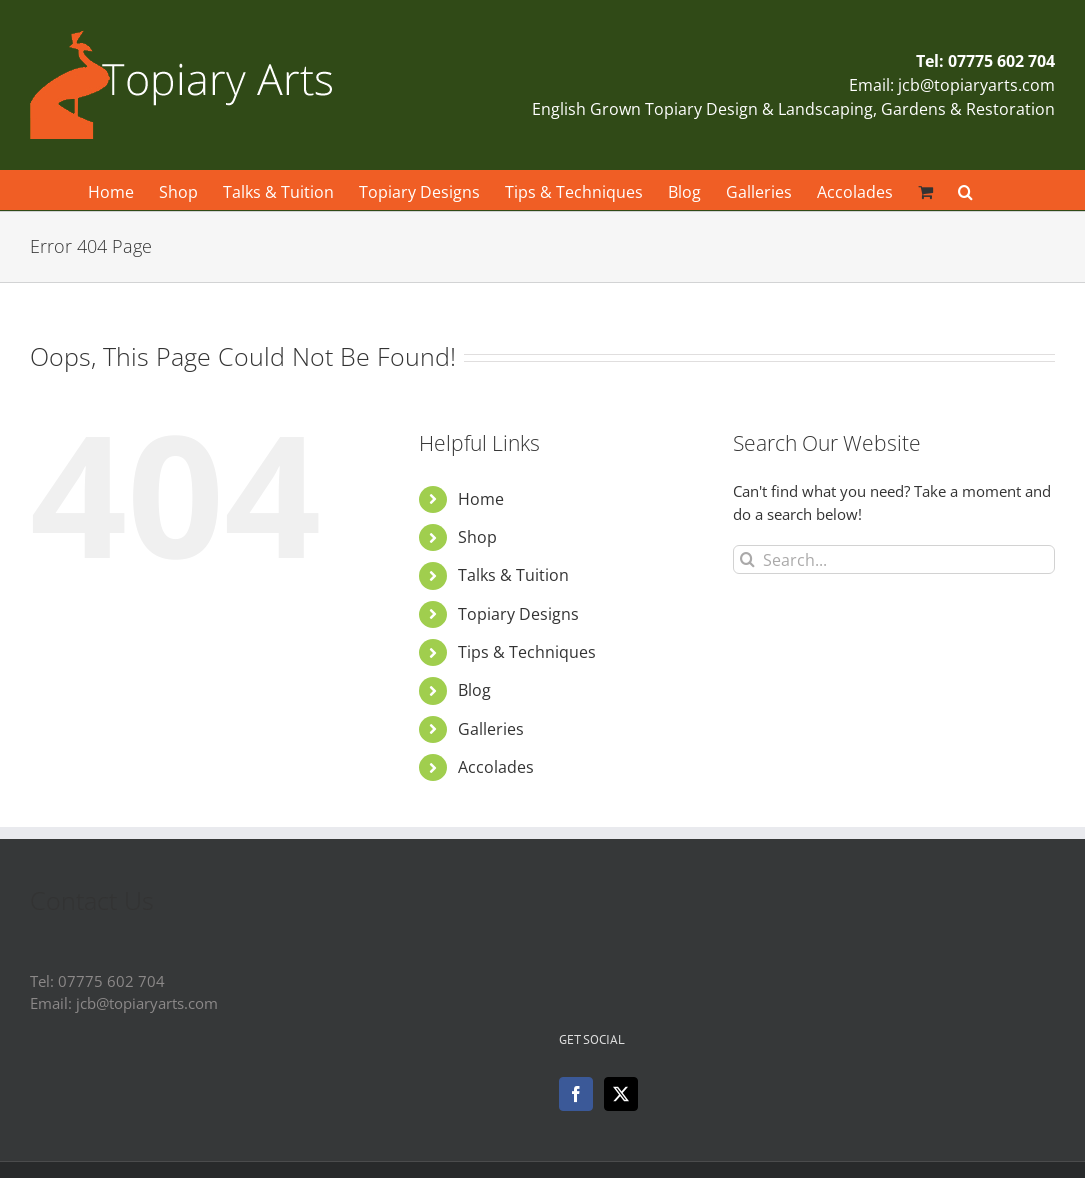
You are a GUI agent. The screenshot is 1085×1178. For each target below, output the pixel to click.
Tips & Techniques (527, 652)
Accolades (496, 767)
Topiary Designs (518, 614)
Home (481, 499)
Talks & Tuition (513, 575)
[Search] (747, 559)
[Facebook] (576, 1094)
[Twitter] (621, 1094)
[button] (965, 190)
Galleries (491, 729)
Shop (477, 537)
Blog (474, 690)
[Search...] (894, 559)
